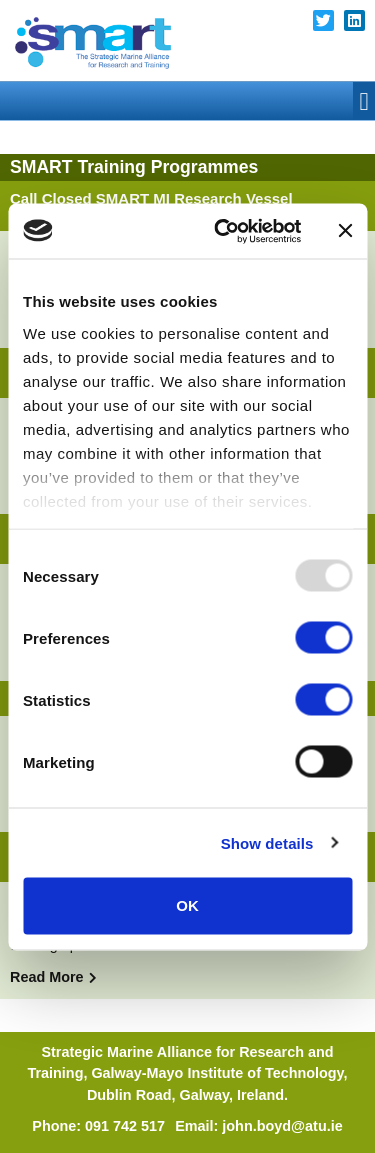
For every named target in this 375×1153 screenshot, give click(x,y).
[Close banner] (345, 231)
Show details (267, 842)
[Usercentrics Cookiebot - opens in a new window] (223, 231)
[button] (364, 101)
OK (187, 905)
